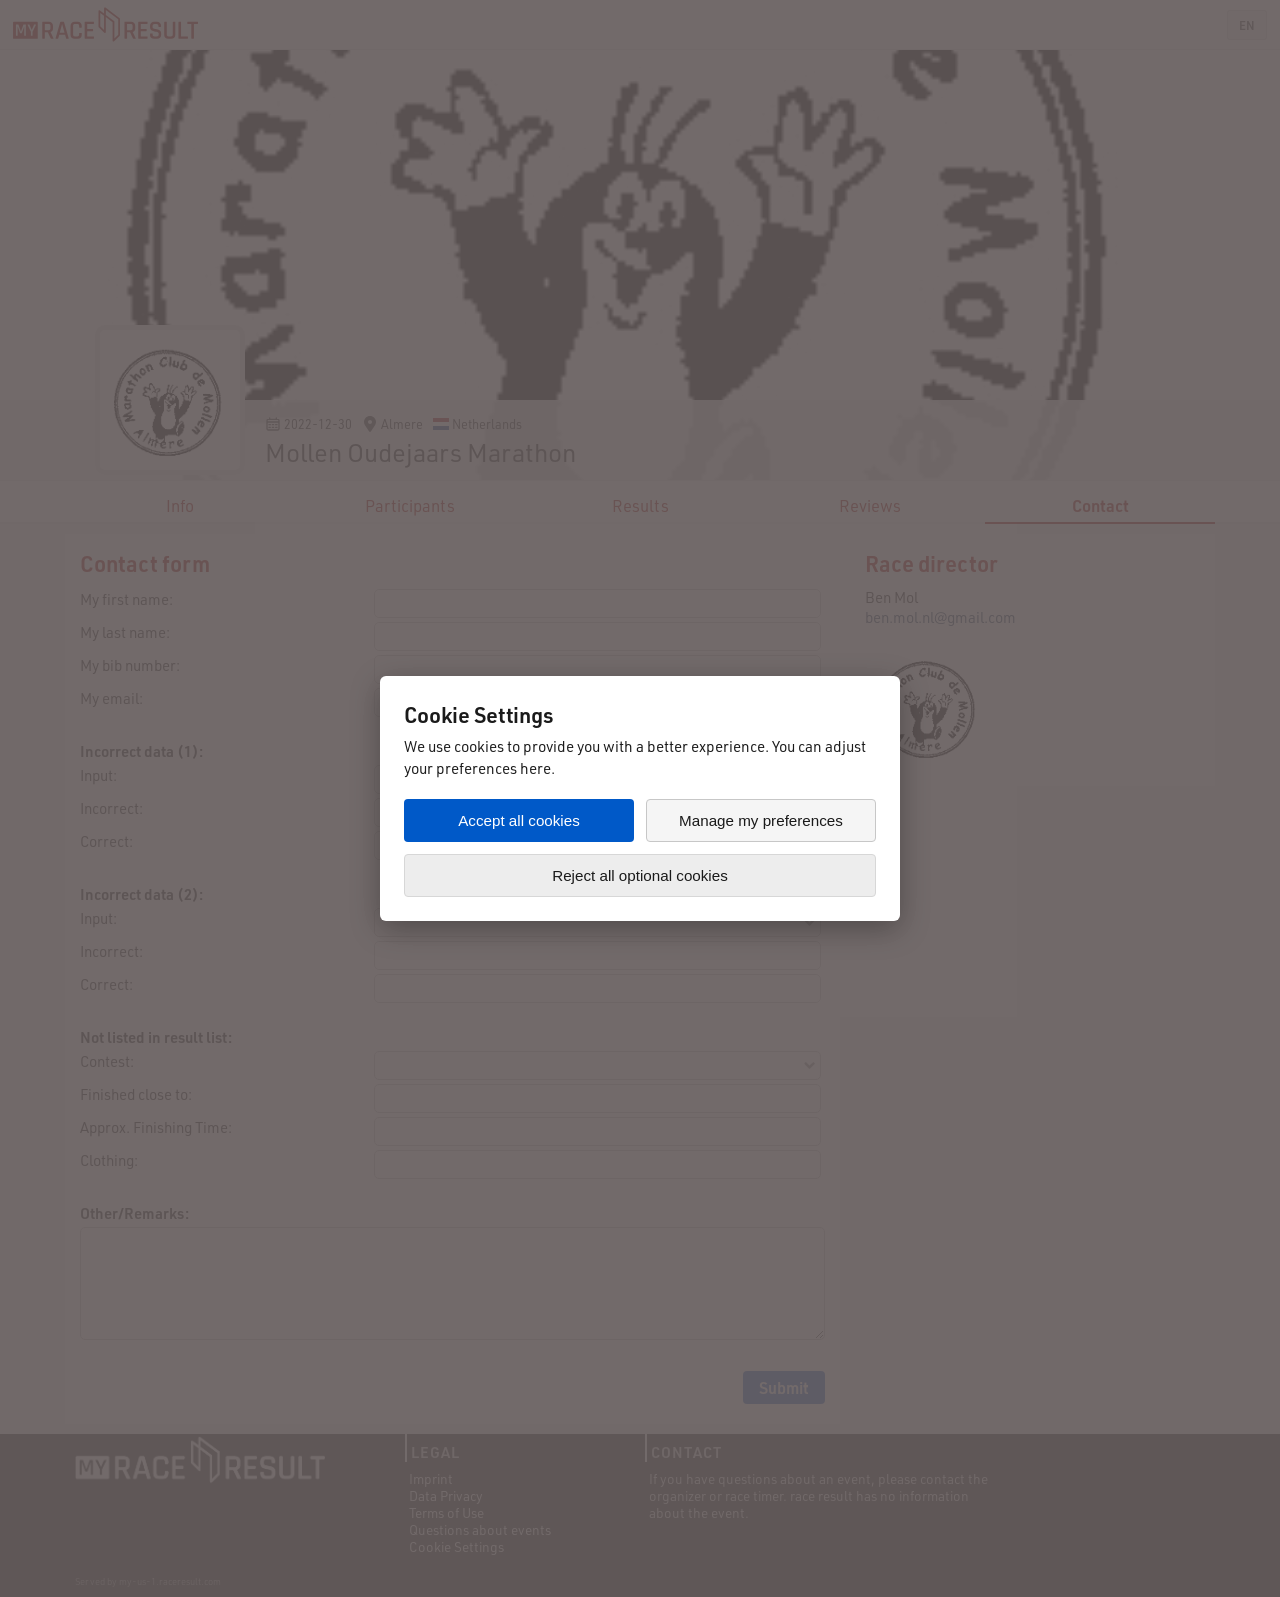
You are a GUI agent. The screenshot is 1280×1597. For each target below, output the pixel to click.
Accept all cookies (519, 820)
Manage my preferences (761, 820)
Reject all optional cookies (640, 875)
